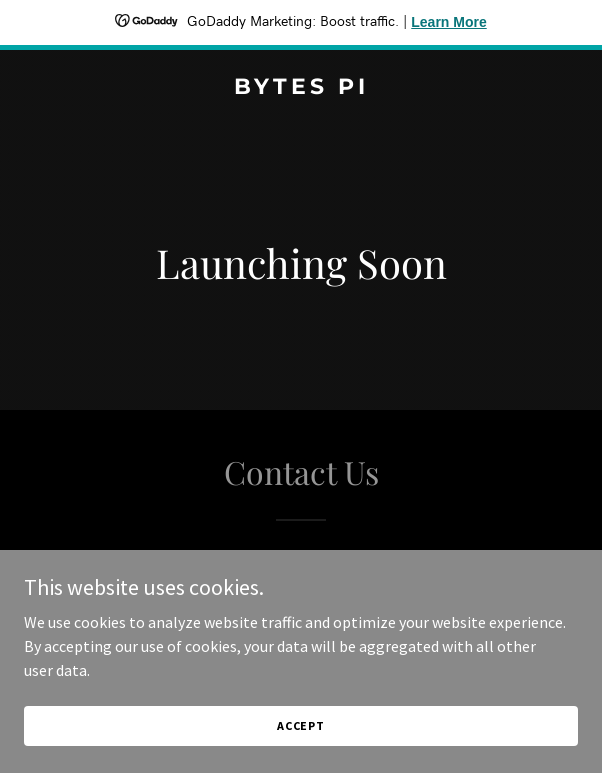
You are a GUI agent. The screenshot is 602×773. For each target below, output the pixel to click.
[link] (301, 88)
